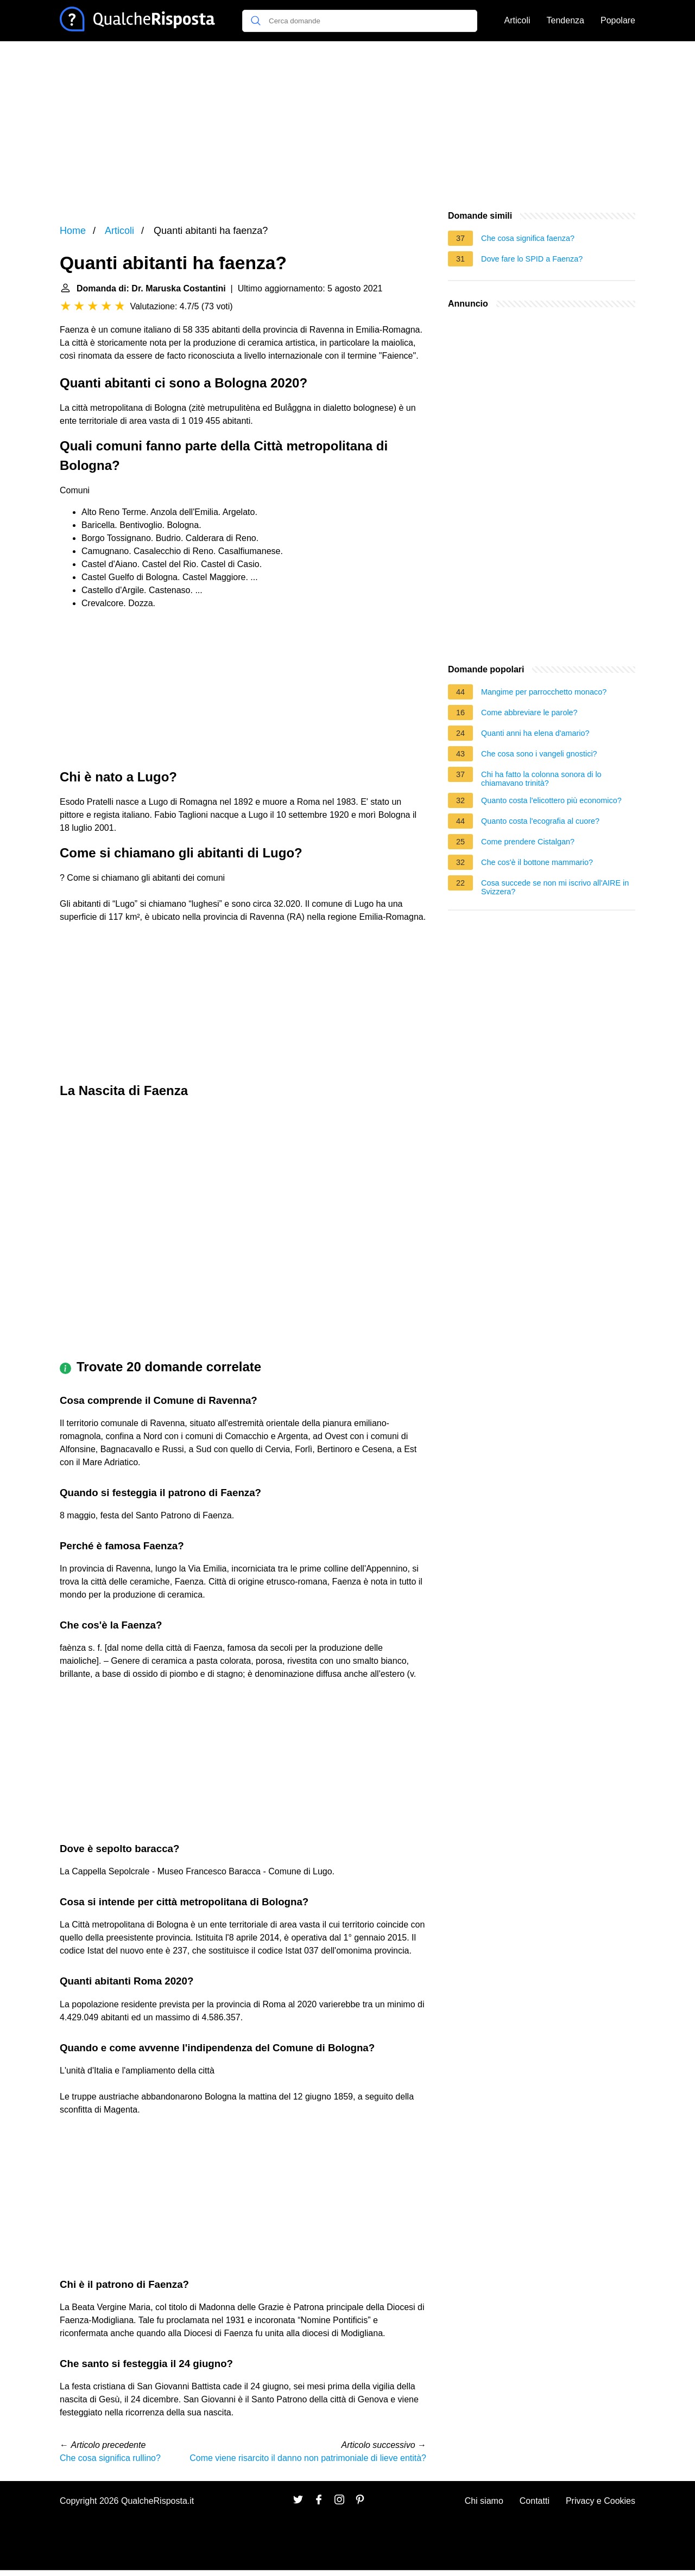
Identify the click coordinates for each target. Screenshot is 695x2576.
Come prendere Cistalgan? (527, 841)
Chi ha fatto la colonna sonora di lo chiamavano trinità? (541, 778)
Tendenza (565, 20)
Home (73, 230)
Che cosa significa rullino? (110, 2458)
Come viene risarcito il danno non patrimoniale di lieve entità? (307, 2458)
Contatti (534, 2500)
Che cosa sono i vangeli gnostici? (539, 753)
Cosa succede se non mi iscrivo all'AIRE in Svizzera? (555, 887)
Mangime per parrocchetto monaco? (543, 692)
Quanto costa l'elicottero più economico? (551, 800)
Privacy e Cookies (600, 2500)
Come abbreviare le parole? (529, 712)
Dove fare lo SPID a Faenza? (532, 259)
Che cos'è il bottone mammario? (537, 862)
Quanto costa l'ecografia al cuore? (540, 821)
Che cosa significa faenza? (527, 238)
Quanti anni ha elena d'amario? (535, 733)
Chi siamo (484, 2500)
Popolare (618, 20)
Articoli (517, 20)
